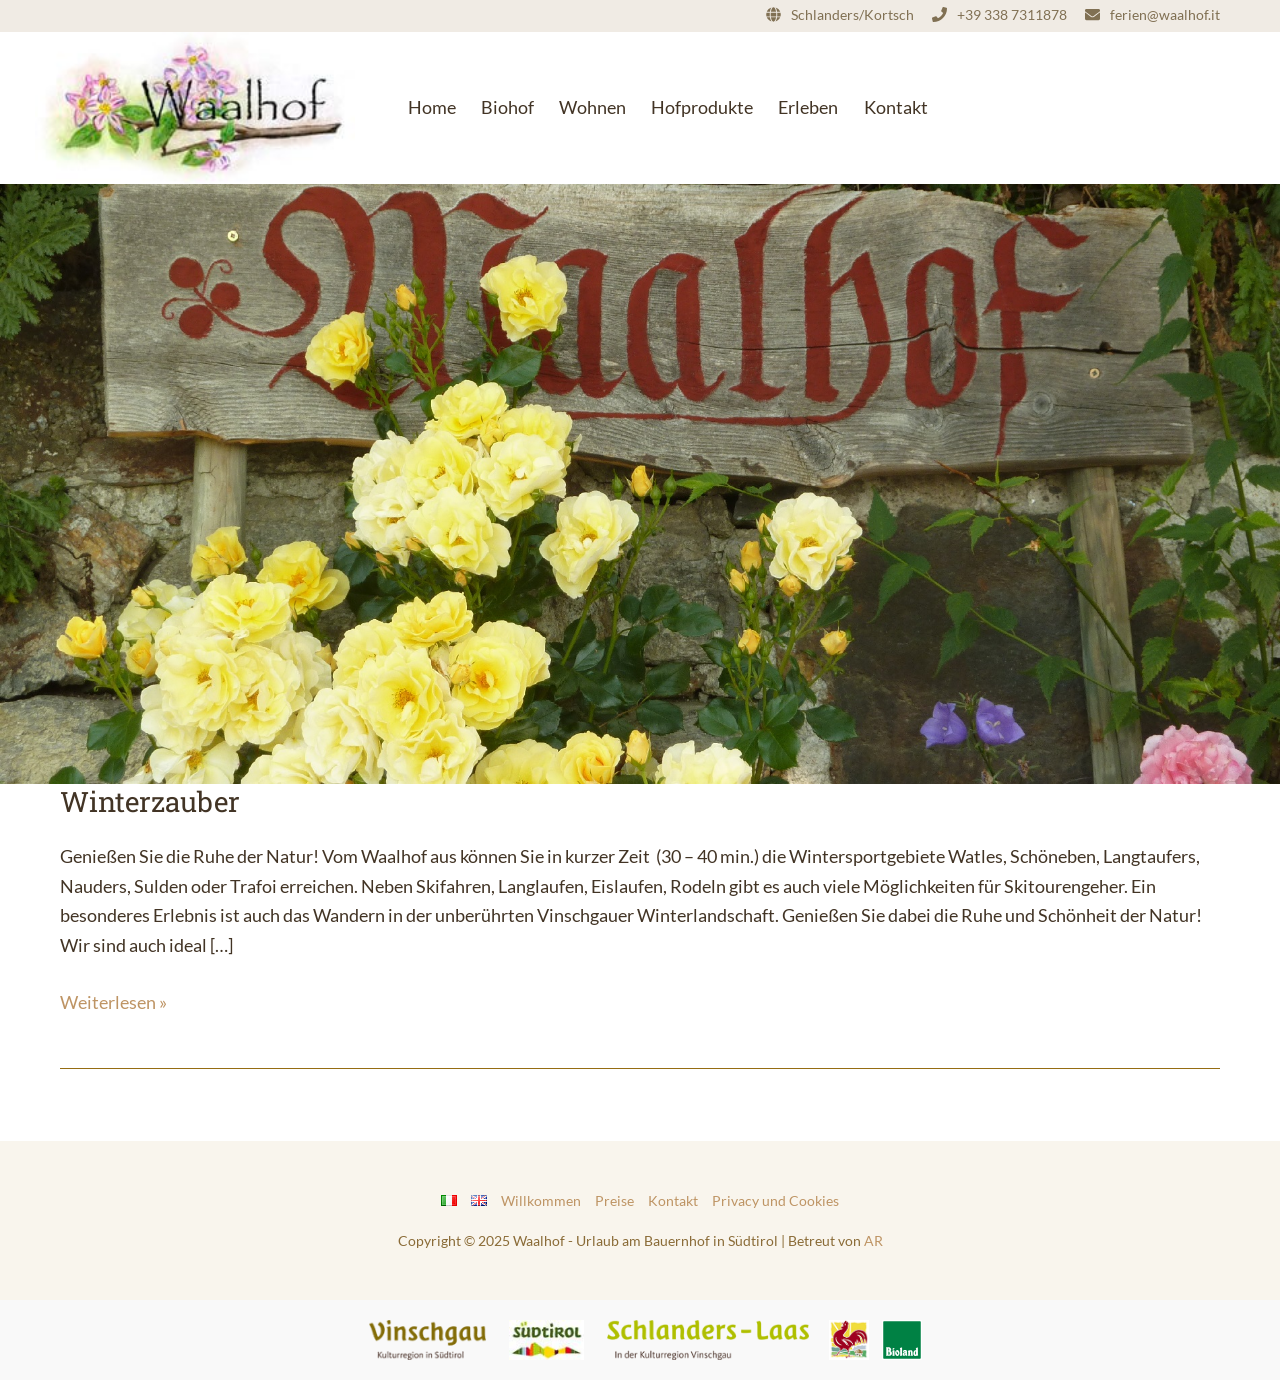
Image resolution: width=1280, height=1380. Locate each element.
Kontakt (896, 107)
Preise (614, 1200)
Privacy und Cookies (775, 1200)
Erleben (808, 107)
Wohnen (592, 107)
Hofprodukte (702, 107)
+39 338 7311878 (1012, 14)
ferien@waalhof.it (1165, 14)
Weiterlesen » (113, 1000)
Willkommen (541, 1200)
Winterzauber (150, 801)
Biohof (507, 107)
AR (873, 1240)
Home (432, 107)
